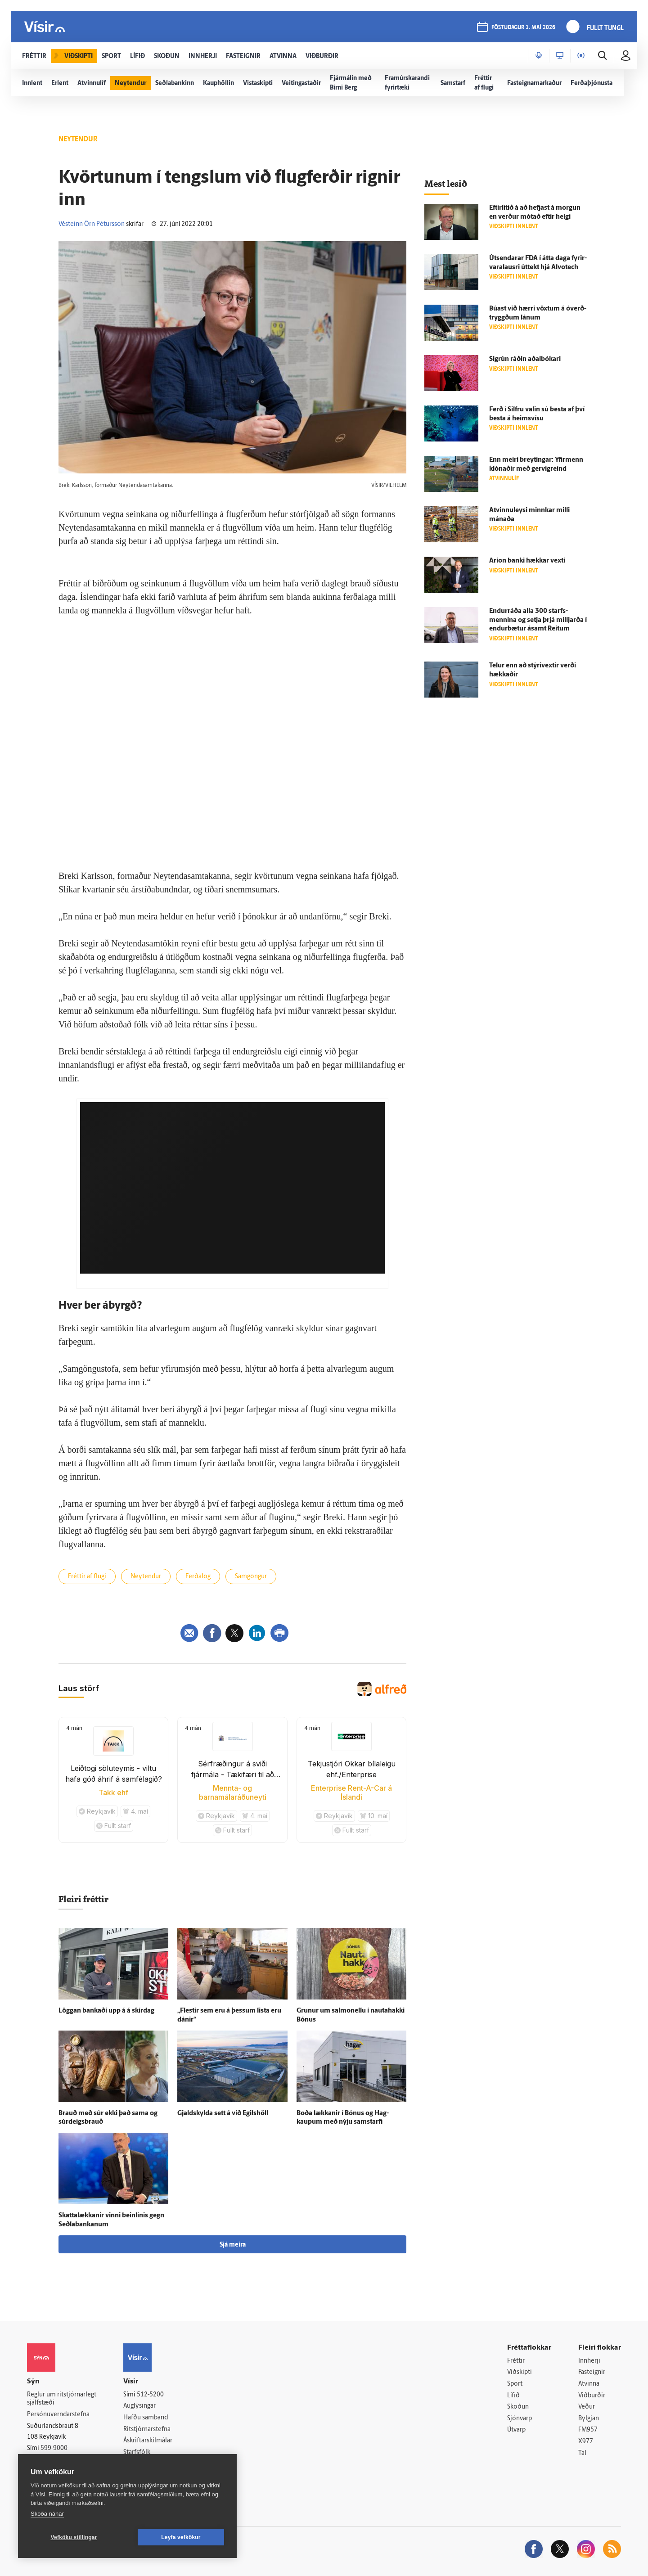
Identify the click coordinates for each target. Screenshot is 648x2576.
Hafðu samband (145, 2417)
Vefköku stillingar (74, 2537)
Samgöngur (251, 1576)
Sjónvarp (519, 2418)
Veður (586, 2407)
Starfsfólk (136, 2452)
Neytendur (145, 1576)
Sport (514, 2384)
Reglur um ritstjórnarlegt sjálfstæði (61, 2399)
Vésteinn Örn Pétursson (91, 224)
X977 (585, 2441)
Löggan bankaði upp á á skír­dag (106, 2011)
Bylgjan (588, 2418)
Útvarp (516, 2430)
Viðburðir (591, 2395)
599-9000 (54, 2448)
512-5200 (150, 2394)
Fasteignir (591, 2372)
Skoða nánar (47, 2513)
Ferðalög (198, 1576)
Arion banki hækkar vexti (527, 561)
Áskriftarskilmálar (147, 2440)
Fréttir (516, 2361)
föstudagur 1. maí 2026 (523, 27)
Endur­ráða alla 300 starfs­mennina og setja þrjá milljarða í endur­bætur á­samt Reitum (538, 620)
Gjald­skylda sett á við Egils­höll (222, 2113)
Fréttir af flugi (87, 1576)
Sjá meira (233, 2245)
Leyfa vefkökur (181, 2537)
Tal (582, 2453)
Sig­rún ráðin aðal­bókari (525, 359)
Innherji (589, 2361)
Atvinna (588, 2384)
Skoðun (518, 2407)
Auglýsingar (139, 2406)
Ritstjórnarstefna (147, 2429)
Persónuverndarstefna (58, 2414)
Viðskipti (519, 2372)
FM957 (588, 2430)
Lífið (513, 2395)
